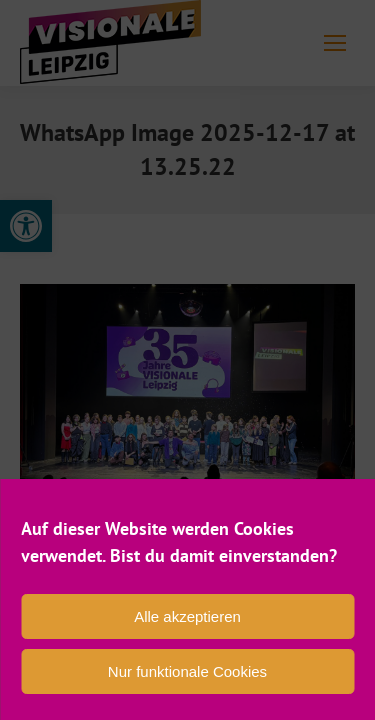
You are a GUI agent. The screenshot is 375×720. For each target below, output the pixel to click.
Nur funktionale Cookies (187, 671)
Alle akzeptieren (187, 616)
